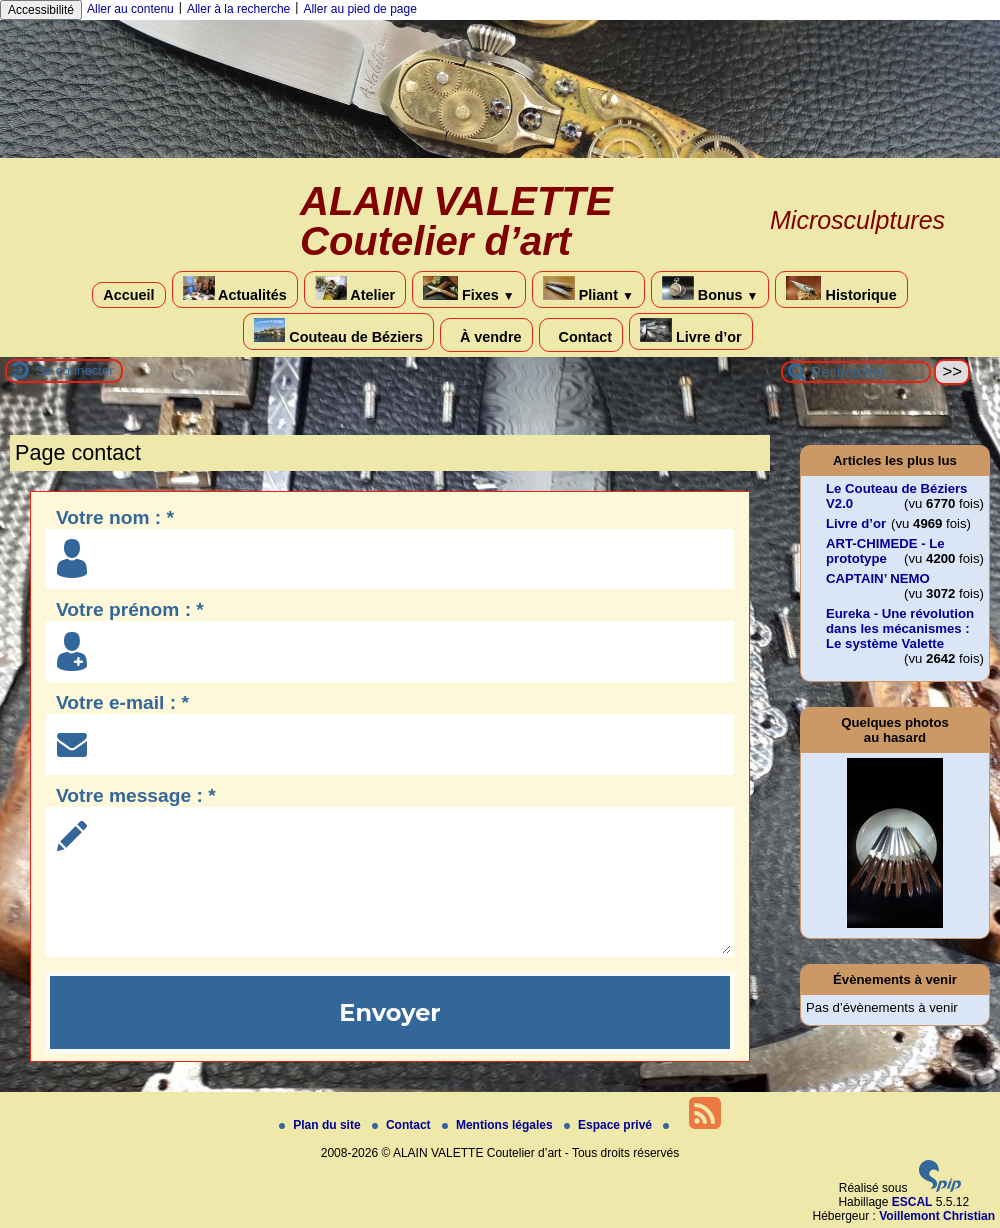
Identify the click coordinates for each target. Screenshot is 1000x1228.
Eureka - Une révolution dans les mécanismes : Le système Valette (900, 628)
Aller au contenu (130, 9)
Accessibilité (41, 10)
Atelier (355, 289)
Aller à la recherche (238, 9)
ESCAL (912, 1202)
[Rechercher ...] (856, 372)
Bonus (710, 289)
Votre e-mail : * (122, 702)
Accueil (128, 295)
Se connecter (75, 370)
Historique (841, 289)
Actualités (235, 289)
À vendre (486, 335)
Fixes (469, 289)
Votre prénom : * (130, 609)
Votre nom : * (115, 517)
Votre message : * (136, 795)
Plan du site (321, 1125)
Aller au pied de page (359, 9)
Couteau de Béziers (338, 331)
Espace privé (609, 1125)
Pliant (588, 289)
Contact (581, 335)
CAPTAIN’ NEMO (878, 578)
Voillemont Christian (937, 1216)
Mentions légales (499, 1125)
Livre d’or (691, 331)
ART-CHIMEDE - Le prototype (885, 551)
